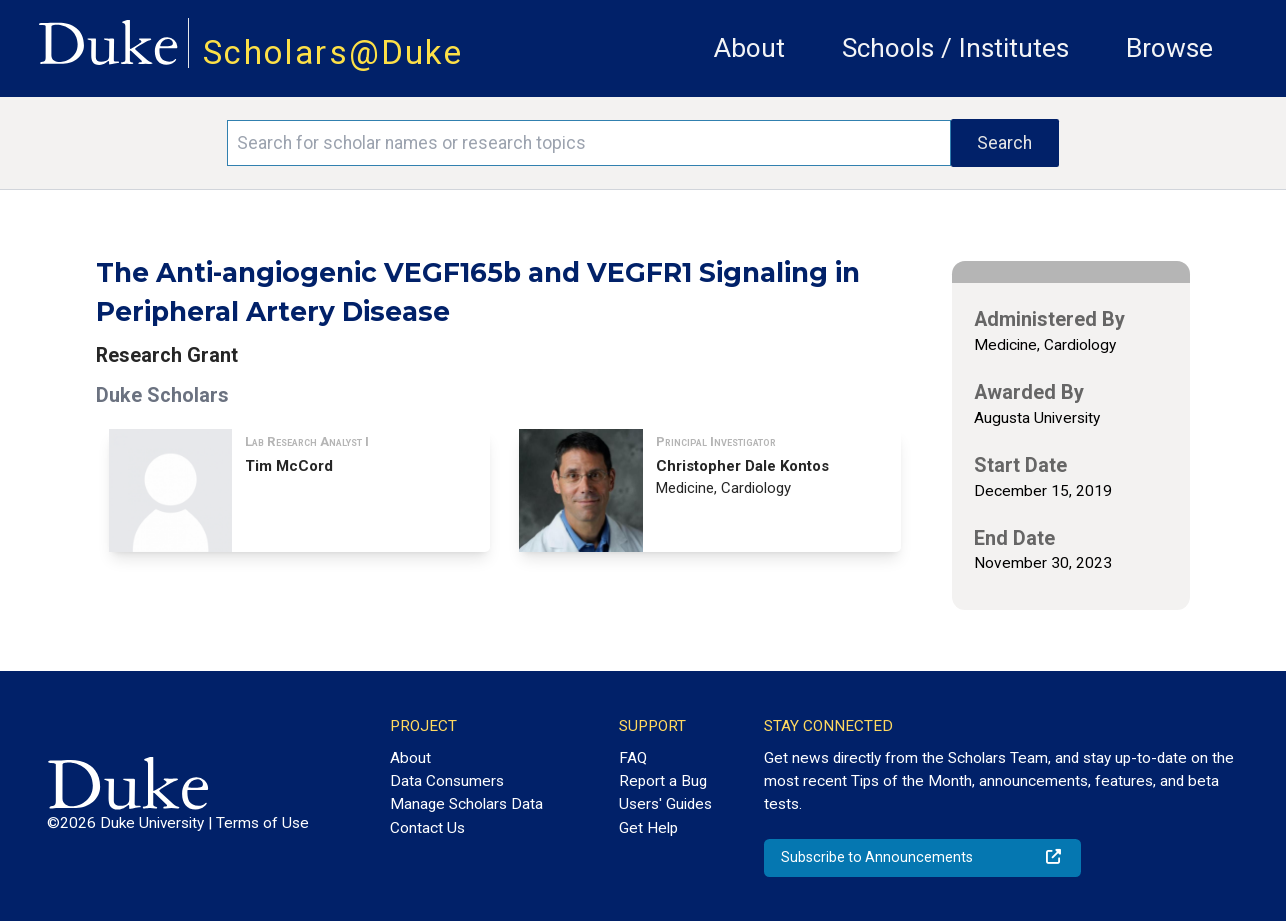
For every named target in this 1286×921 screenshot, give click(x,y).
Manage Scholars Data (466, 804)
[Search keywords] (588, 143)
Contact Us (427, 828)
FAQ (633, 758)
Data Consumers (447, 781)
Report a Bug (663, 781)
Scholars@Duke (333, 52)
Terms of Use (262, 823)
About (749, 48)
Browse (1169, 48)
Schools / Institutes (955, 48)
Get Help (648, 828)
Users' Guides (665, 804)
